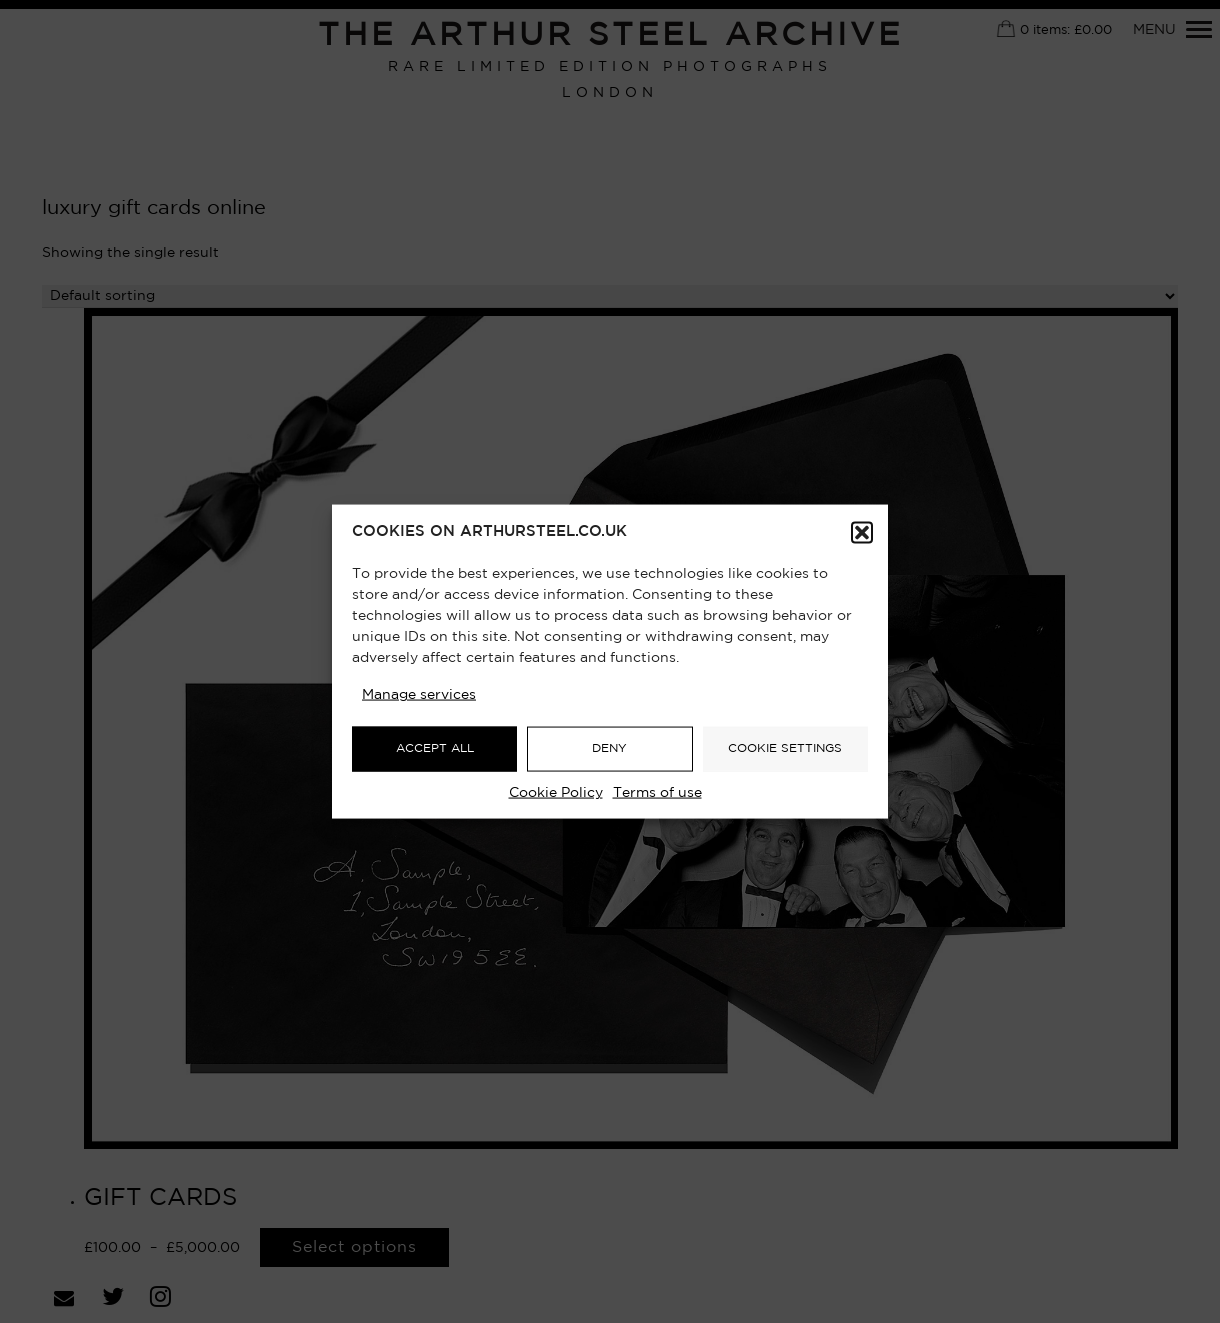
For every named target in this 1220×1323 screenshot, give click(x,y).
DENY (609, 748)
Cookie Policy (556, 792)
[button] (862, 532)
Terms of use (657, 792)
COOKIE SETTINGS (785, 748)
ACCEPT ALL (435, 748)
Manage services (419, 694)
